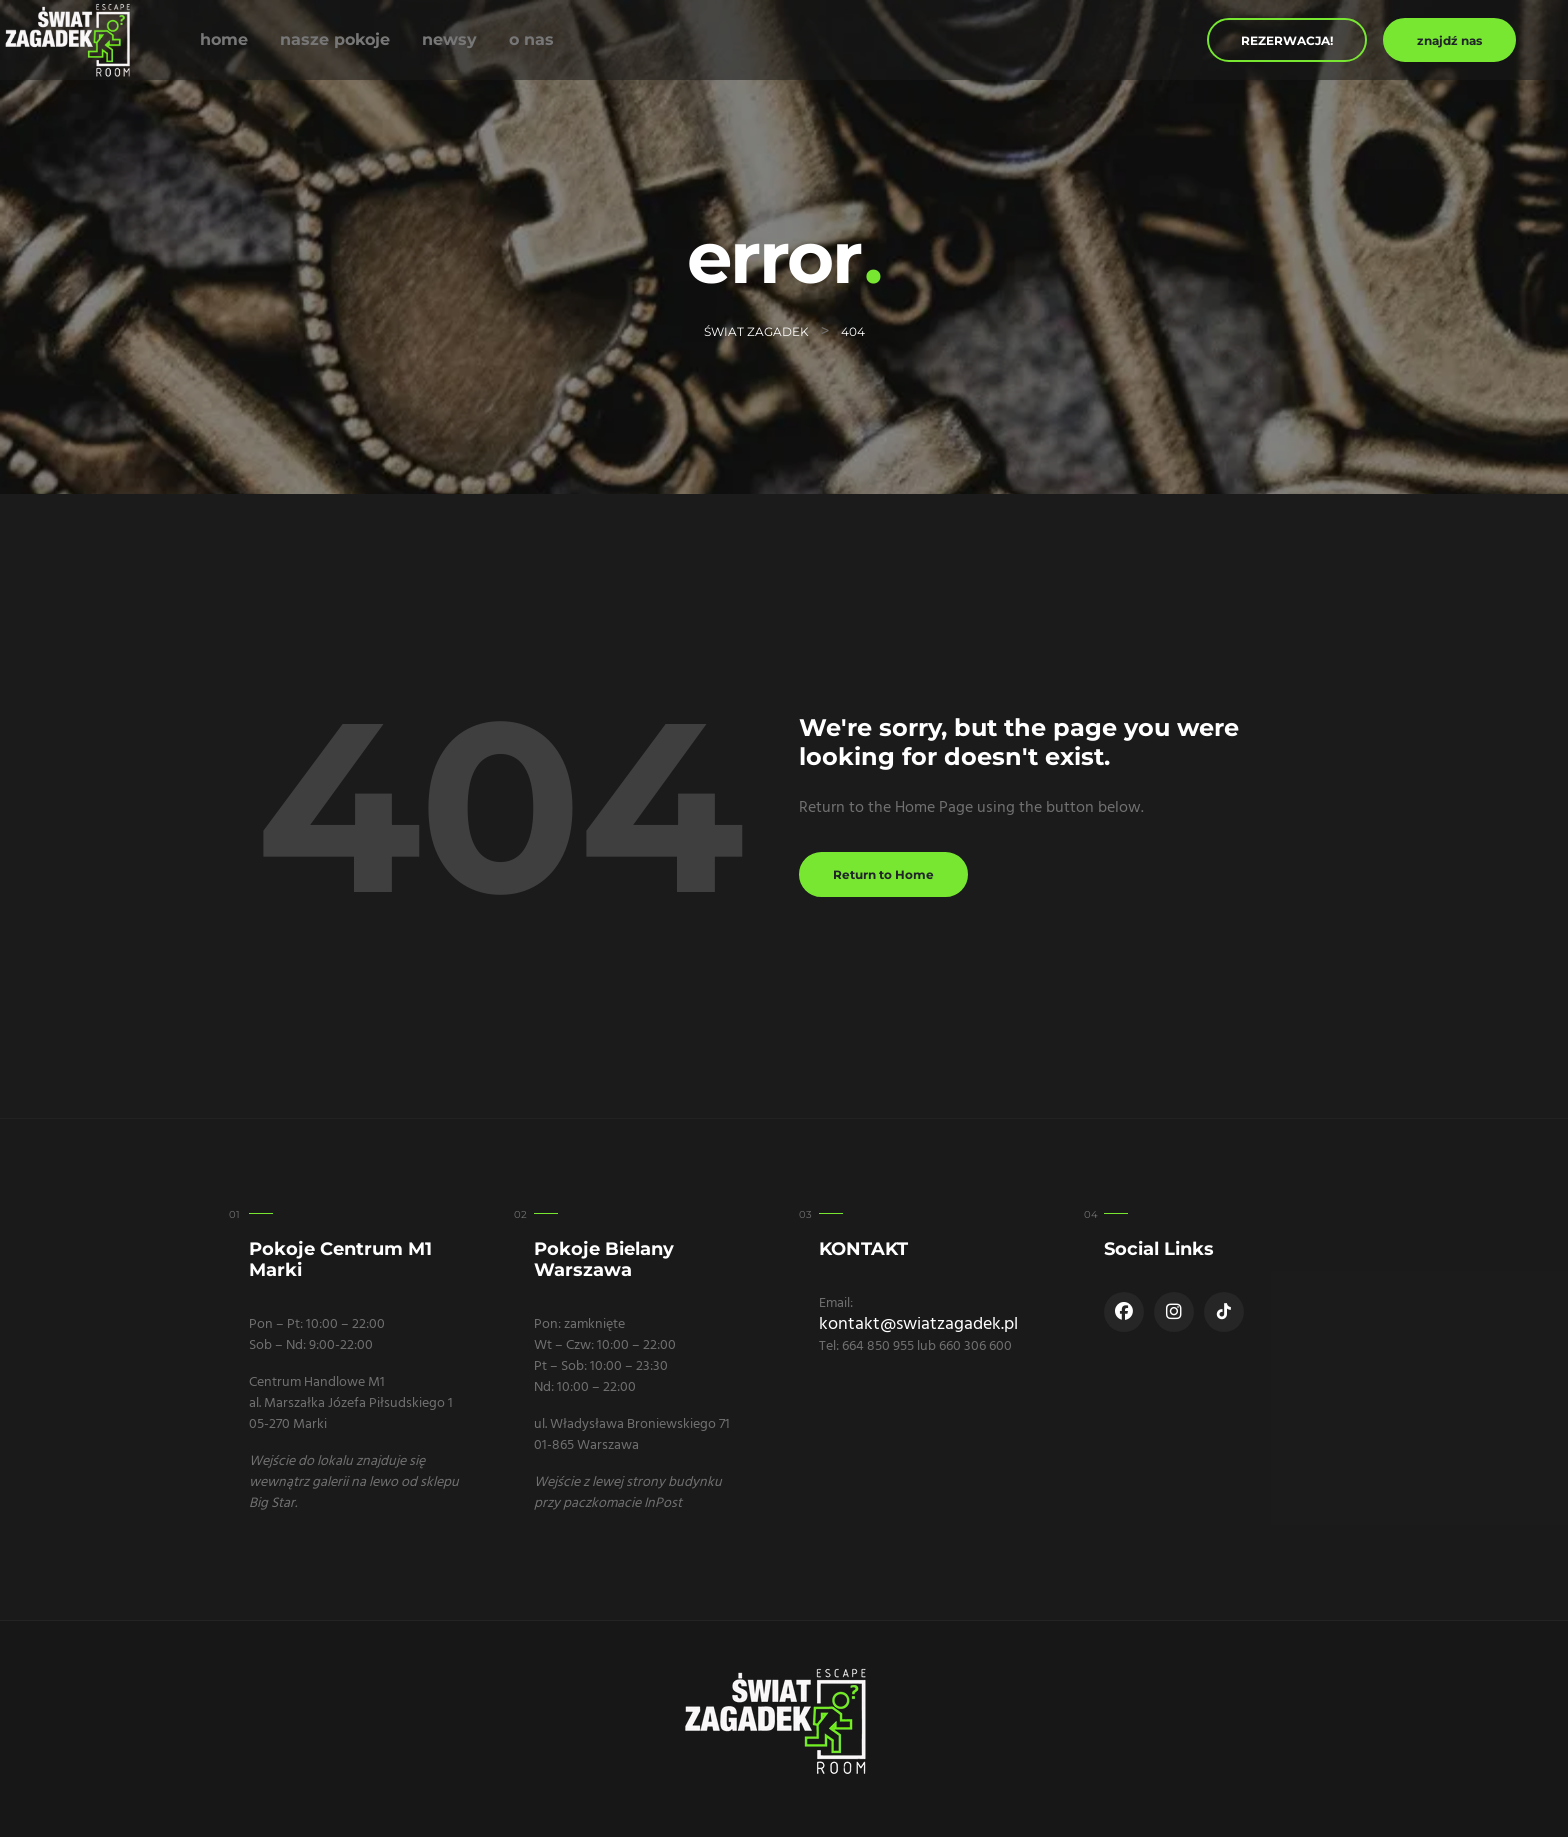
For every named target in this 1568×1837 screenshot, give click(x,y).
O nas (531, 39)
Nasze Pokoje (335, 39)
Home (224, 39)
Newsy (449, 39)
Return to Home (883, 874)
